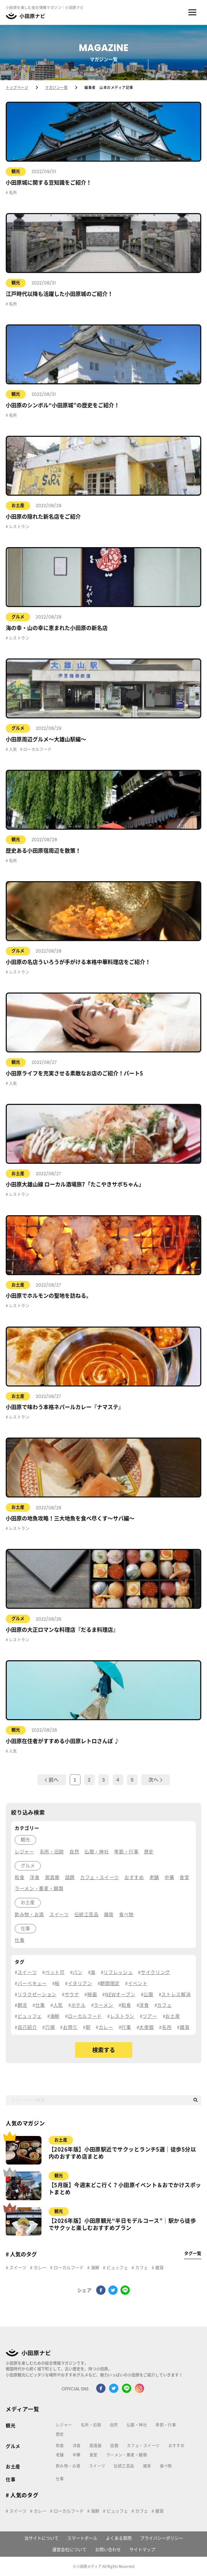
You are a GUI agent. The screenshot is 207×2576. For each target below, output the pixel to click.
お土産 (17, 505)
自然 (114, 2425)
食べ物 (166, 2466)
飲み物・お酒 (68, 2466)
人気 (12, 749)
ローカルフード (37, 749)
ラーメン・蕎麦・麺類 (126, 2455)
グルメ (17, 617)
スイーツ (17, 2268)
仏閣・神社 (137, 2425)
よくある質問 (119, 2538)
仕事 (10, 2479)
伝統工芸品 (124, 2466)
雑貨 (159, 2268)
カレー (39, 2268)
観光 (15, 171)
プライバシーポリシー (161, 2538)
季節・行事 (166, 2425)
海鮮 (94, 2268)
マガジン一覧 (56, 87)
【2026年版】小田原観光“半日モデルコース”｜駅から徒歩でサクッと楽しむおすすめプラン (122, 2224)
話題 (114, 2446)
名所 (12, 193)
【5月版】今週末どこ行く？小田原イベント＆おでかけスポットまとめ (125, 2188)
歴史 (60, 2434)
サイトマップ (142, 2549)
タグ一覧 (192, 2253)
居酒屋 (95, 2446)
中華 (77, 2455)
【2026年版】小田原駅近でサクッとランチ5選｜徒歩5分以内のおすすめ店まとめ (122, 2153)
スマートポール (82, 2538)
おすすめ (176, 2446)
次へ (155, 1779)
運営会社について (69, 2549)
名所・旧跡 (91, 2425)
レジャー (64, 2425)
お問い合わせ (108, 2549)
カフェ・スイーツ (143, 2446)
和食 (60, 2446)
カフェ (141, 2268)
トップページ (17, 87)
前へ (52, 1779)
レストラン (18, 527)
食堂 (93, 2455)
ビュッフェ (116, 2268)
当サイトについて (41, 2538)
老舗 (60, 2455)
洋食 (77, 2446)
